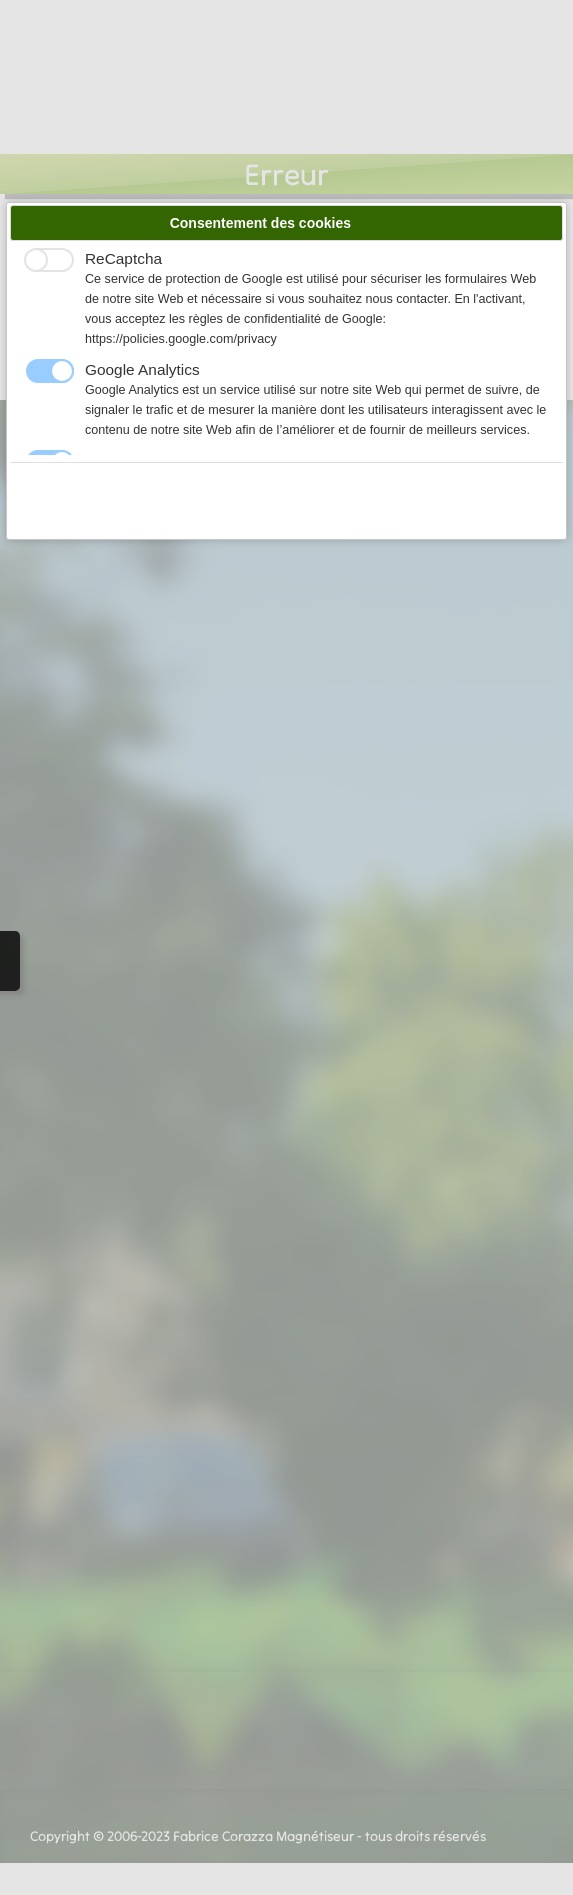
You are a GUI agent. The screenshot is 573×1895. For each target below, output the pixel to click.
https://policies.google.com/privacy (181, 339)
